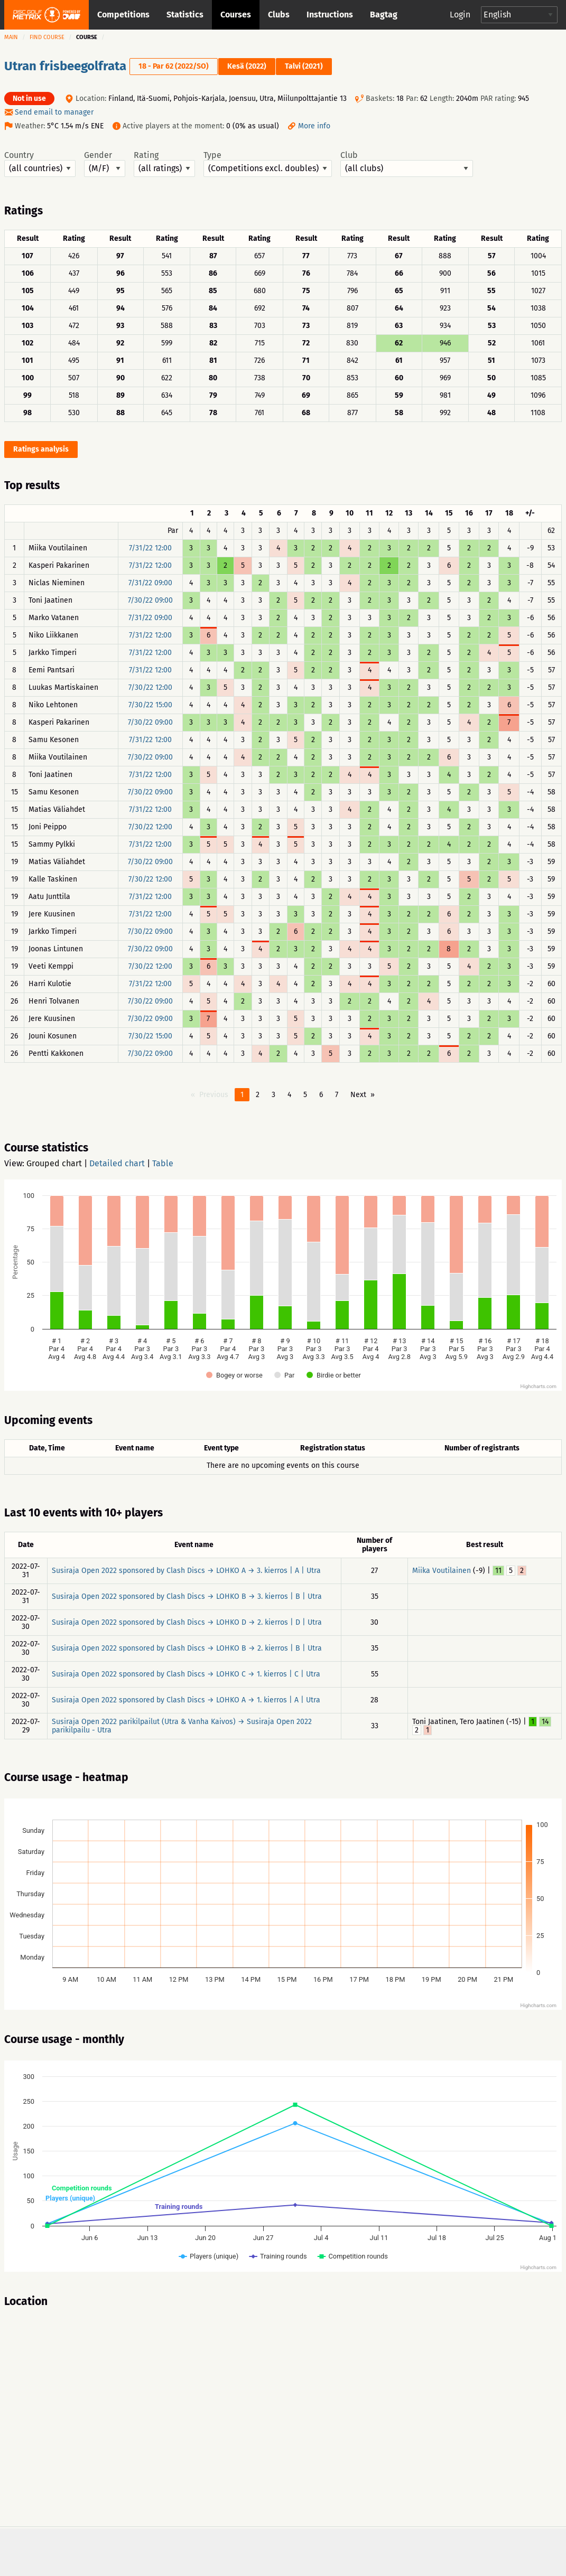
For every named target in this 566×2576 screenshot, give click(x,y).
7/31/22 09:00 (150, 582)
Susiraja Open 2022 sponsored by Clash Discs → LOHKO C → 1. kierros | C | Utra (186, 1674)
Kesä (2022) (246, 66)
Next (358, 1094)
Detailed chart (117, 1163)
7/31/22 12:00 (150, 548)
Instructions (330, 15)
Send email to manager (54, 112)
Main (11, 37)
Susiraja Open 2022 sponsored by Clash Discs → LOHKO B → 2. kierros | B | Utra (187, 1648)
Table (162, 1163)
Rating (164, 164)
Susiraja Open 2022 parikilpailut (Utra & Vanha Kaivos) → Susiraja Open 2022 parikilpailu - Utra (182, 1726)
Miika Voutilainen (441, 1570)
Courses (235, 15)
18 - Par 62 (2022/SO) (173, 66)
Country (40, 164)
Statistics (184, 15)
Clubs (279, 15)
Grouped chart (54, 1163)
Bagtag (383, 15)
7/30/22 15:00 (150, 704)
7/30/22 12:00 (150, 687)
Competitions (123, 15)
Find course (47, 37)
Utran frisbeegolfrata (65, 66)
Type (267, 164)
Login (460, 15)
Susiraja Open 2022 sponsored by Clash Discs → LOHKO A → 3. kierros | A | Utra (186, 1570)
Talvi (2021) (304, 66)
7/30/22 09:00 (150, 600)
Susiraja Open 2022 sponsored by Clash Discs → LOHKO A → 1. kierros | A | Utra (186, 1700)
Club (406, 164)
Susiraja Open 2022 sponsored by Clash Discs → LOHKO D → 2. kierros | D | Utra (187, 1622)
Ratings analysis (41, 449)
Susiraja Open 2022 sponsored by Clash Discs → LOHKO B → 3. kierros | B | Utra (187, 1596)
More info (314, 125)
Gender (104, 164)
